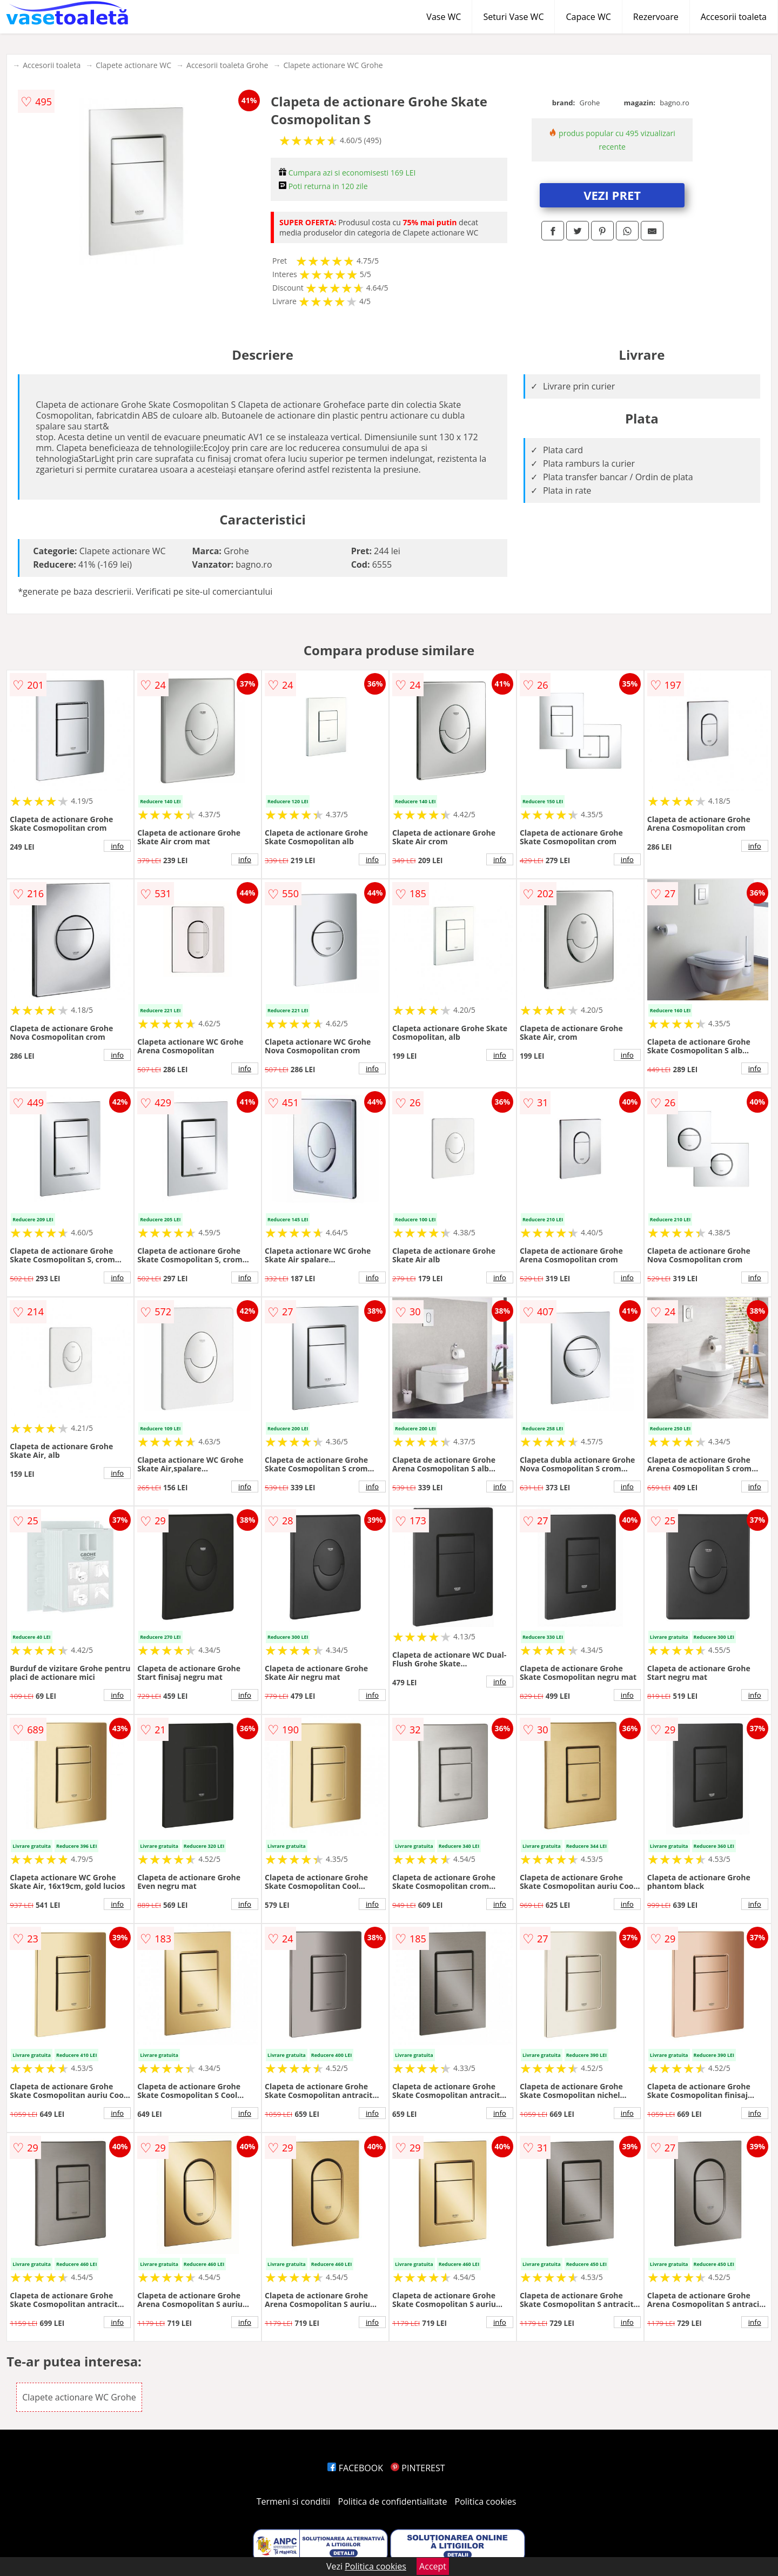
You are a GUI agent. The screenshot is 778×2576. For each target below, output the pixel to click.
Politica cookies (486, 2501)
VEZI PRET (612, 195)
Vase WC (443, 17)
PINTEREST (418, 2468)
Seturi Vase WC (513, 17)
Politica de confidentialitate (392, 2501)
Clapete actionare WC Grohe (333, 65)
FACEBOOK (355, 2468)
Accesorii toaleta (734, 17)
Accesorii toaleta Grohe (227, 65)
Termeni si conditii (294, 2501)
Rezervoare (656, 17)
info (117, 846)
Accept (432, 2566)
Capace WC (588, 17)
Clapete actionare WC (133, 65)
